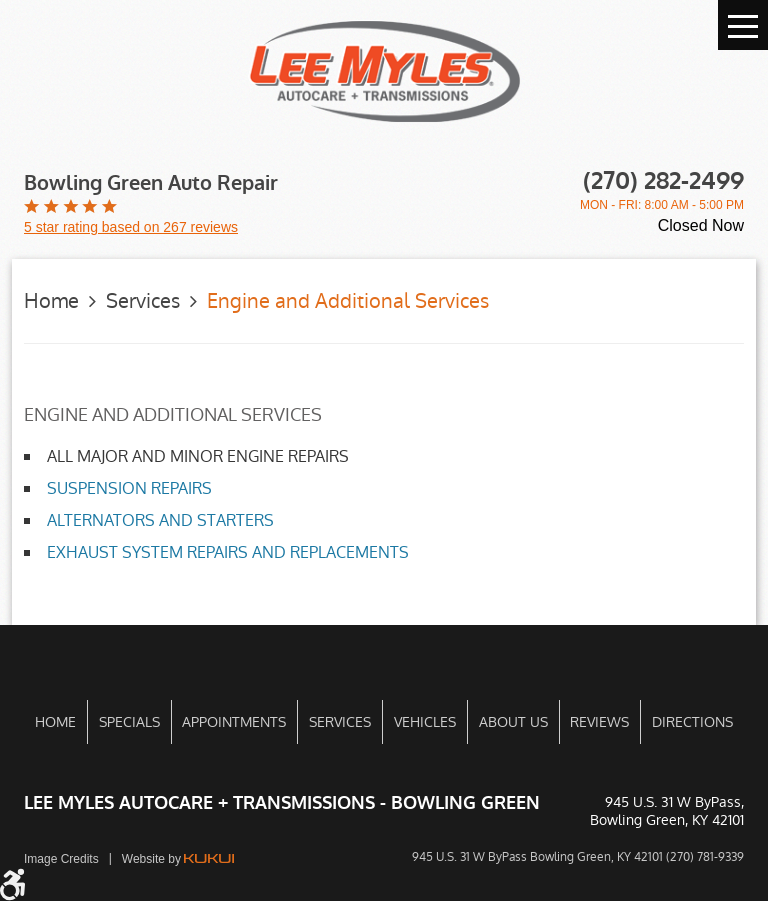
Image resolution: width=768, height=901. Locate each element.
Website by (178, 859)
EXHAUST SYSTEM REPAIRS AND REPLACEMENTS (228, 552)
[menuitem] (55, 722)
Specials (129, 722)
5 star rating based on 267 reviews (131, 227)
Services (143, 301)
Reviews (599, 722)
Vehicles (425, 722)
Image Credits (61, 859)
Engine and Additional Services (348, 301)
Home (51, 301)
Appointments (234, 722)
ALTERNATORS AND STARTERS (160, 520)
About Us (513, 722)
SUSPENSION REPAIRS (129, 488)
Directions (692, 722)
